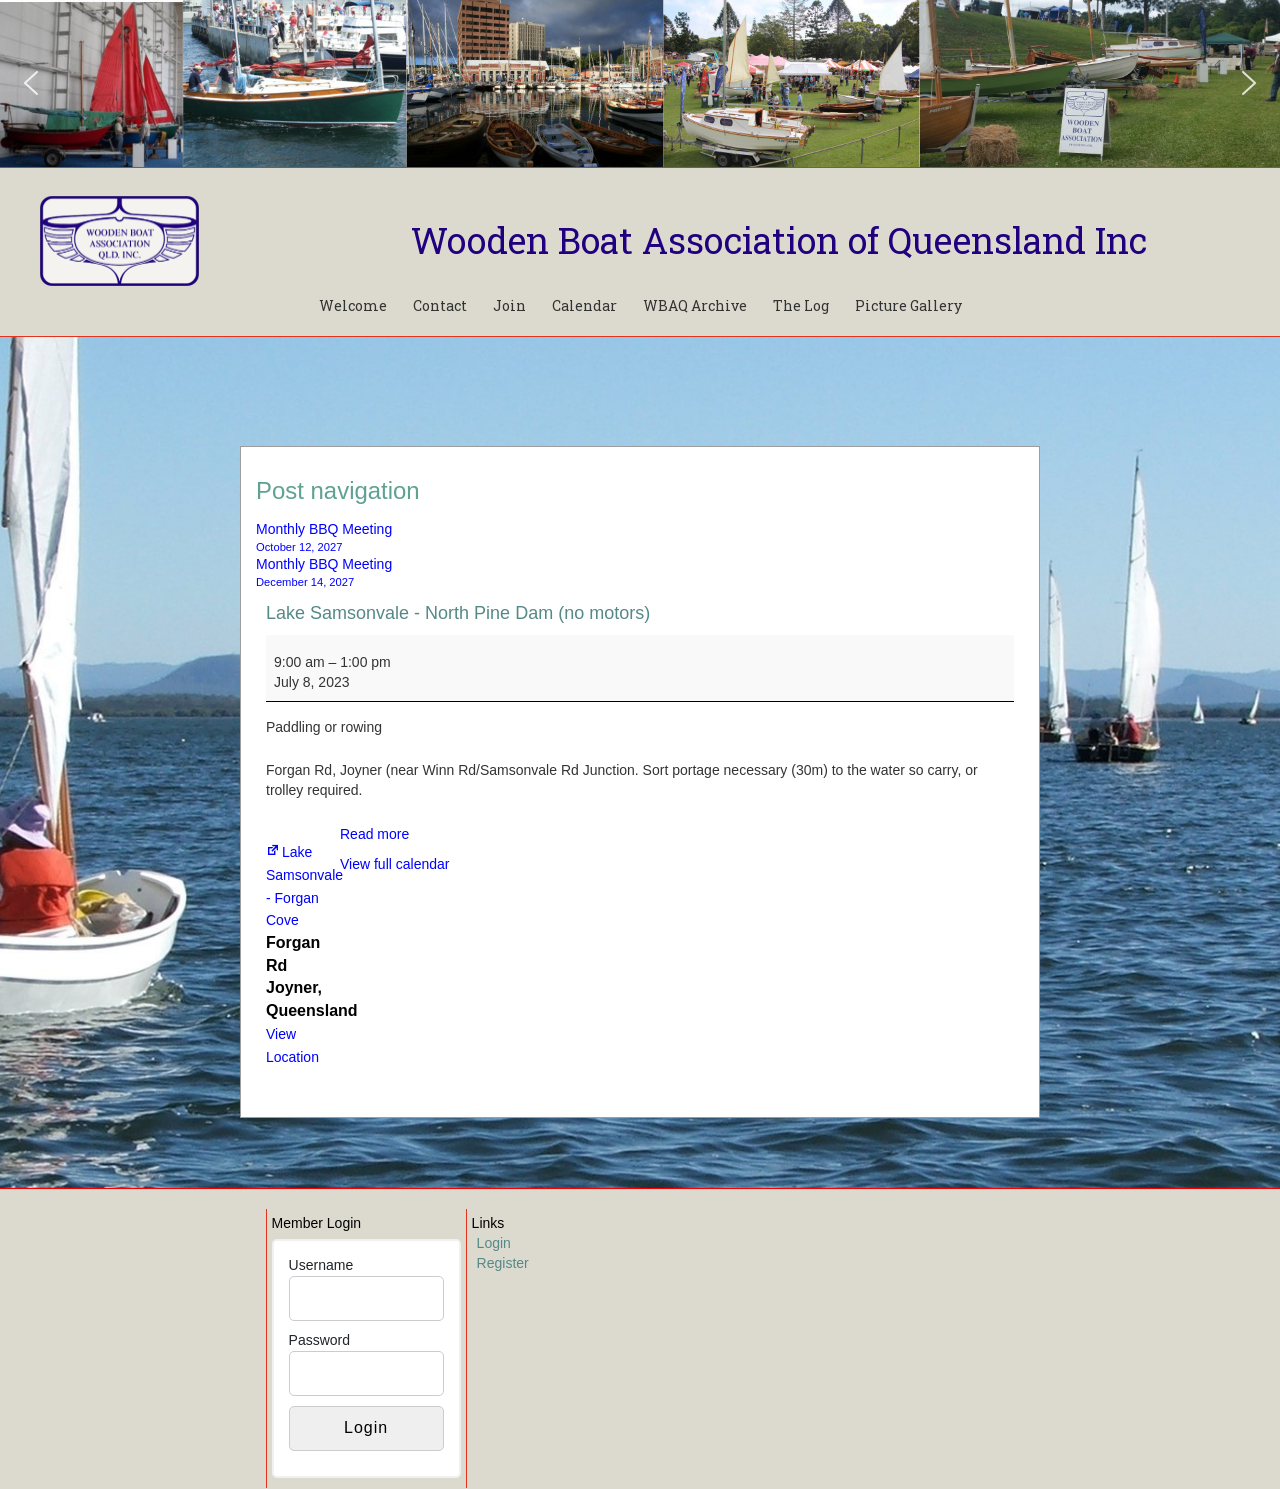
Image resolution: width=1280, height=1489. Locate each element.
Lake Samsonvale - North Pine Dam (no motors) (458, 613)
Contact (440, 305)
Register (503, 1263)
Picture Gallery (908, 305)
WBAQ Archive (695, 305)
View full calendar (394, 864)
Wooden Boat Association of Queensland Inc (779, 240)
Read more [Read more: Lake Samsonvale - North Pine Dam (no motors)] (374, 834)
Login (494, 1243)
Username (321, 1265)
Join (509, 305)
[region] (640, 83)
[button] (31, 83)
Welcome (353, 305)
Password (319, 1340)
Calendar (584, 305)
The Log (801, 305)
